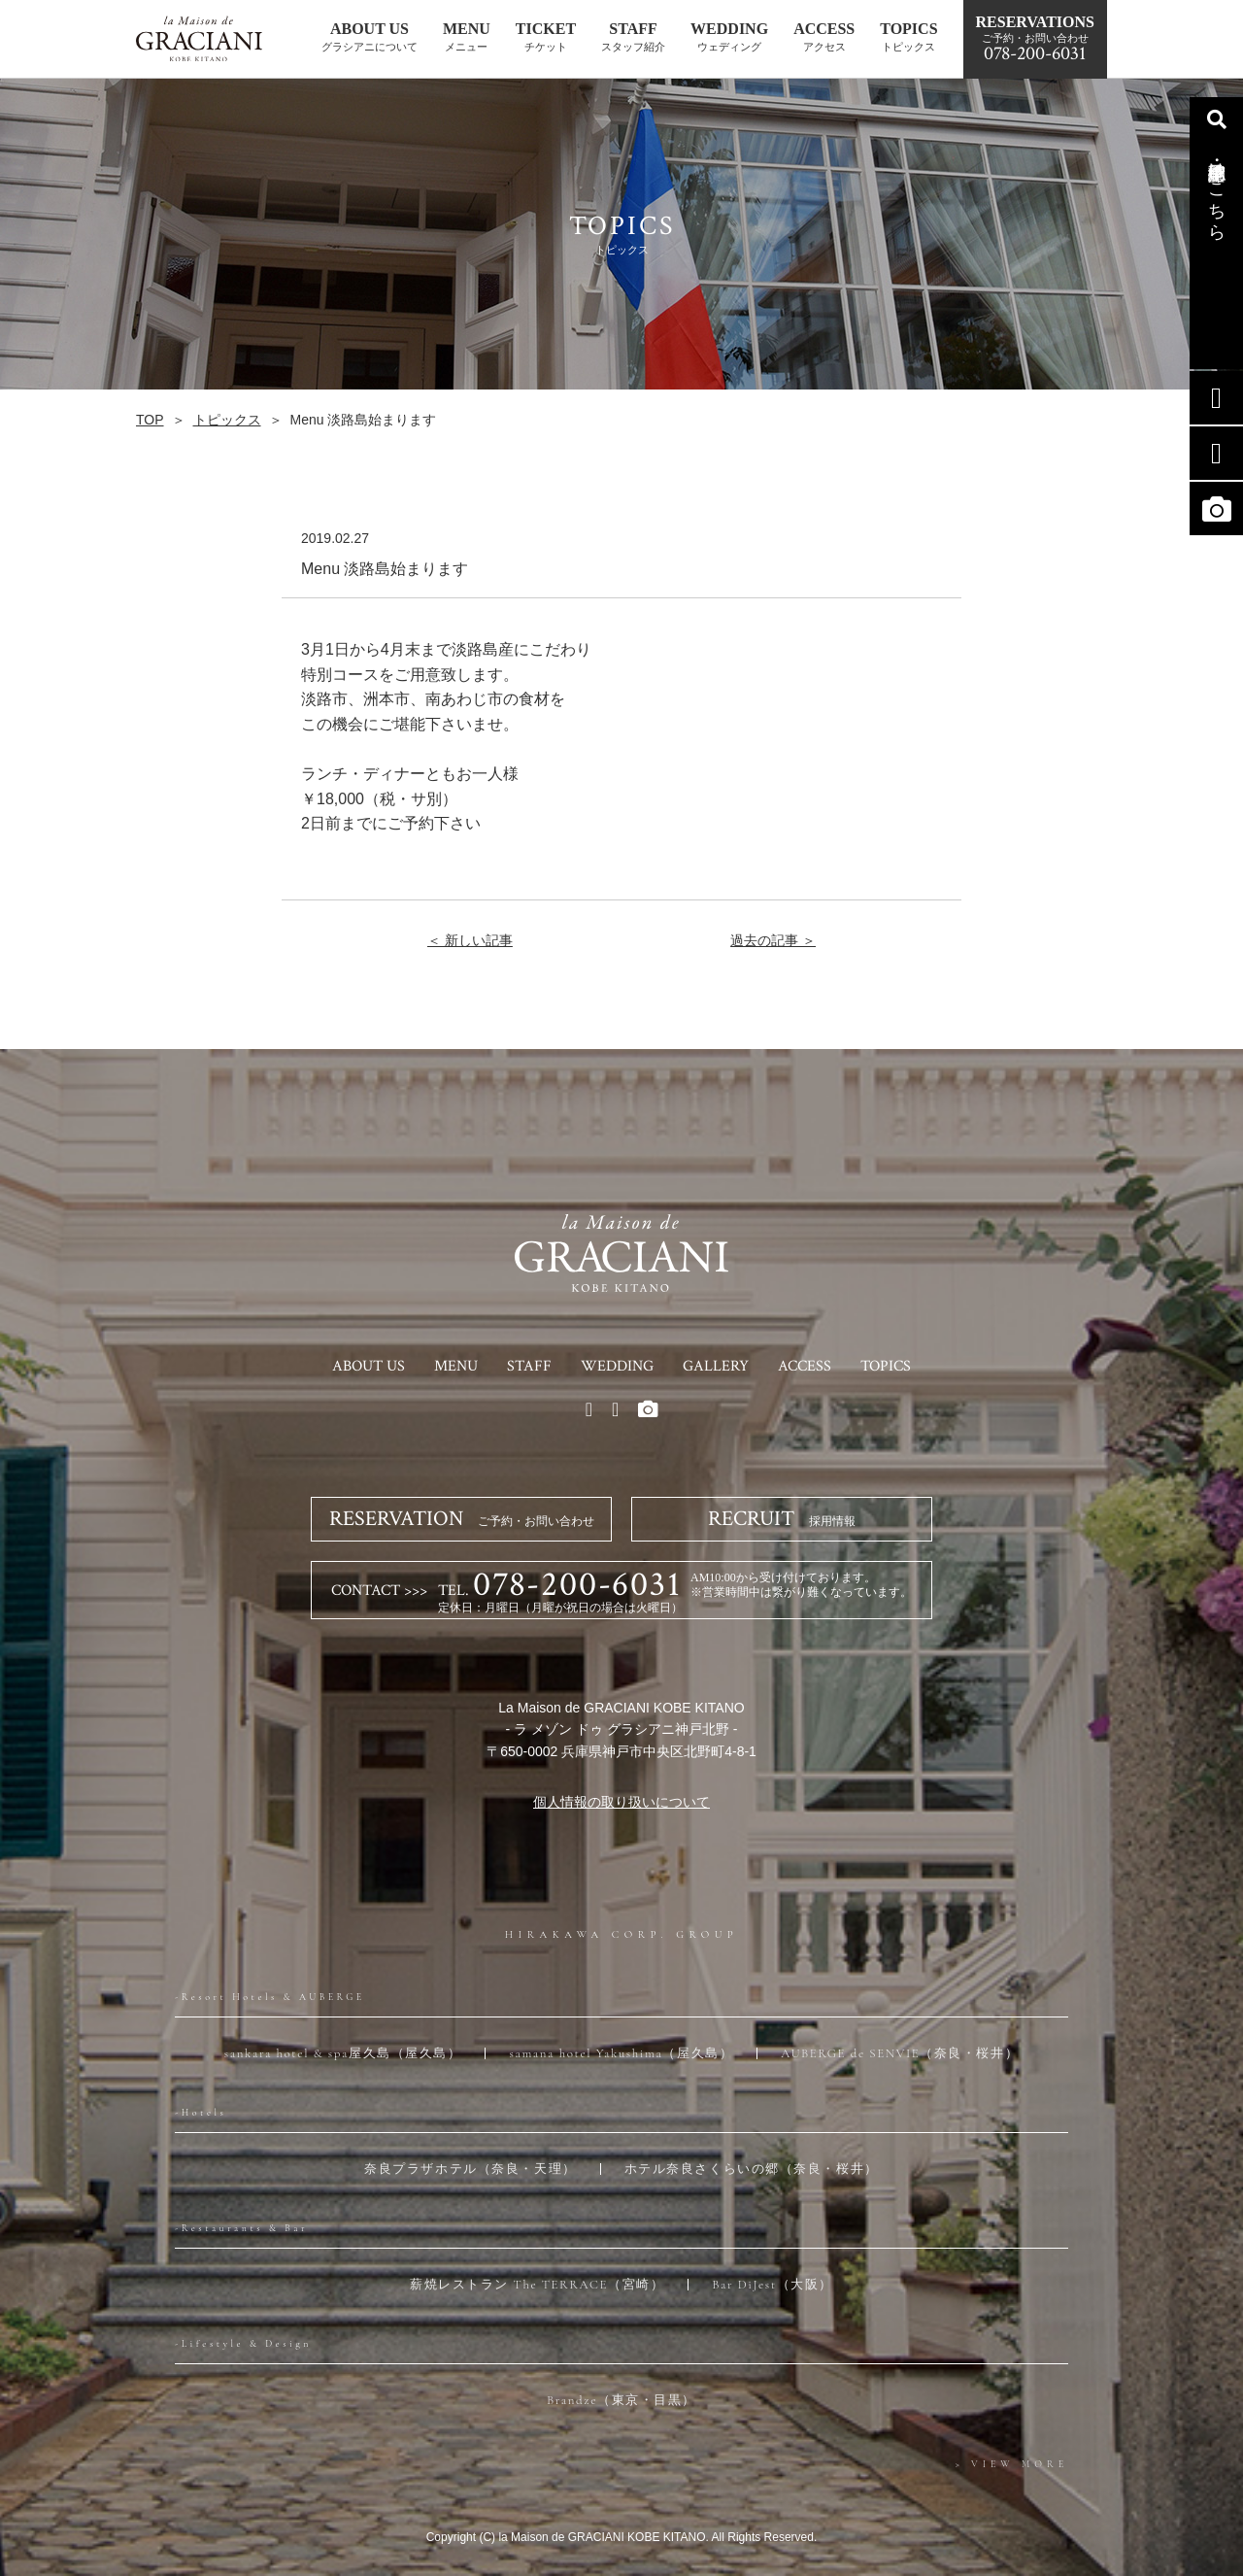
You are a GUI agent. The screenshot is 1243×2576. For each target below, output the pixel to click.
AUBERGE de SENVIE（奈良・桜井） (900, 2053)
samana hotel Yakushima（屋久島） (621, 2053)
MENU (456, 1366)
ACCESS (804, 1366)
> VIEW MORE (1012, 2464)
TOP (150, 419)
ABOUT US (368, 1366)
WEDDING (617, 1366)
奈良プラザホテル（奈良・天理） (470, 2169)
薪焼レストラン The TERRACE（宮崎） (537, 2284)
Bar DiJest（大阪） (772, 2284)
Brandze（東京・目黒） (621, 2400)
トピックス (227, 419)
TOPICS (885, 1366)
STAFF (529, 1366)
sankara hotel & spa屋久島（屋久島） (343, 2053)
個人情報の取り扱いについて (621, 1802)
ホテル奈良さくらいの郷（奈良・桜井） (751, 2169)
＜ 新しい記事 (470, 940)
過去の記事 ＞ (773, 940)
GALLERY (716, 1366)
